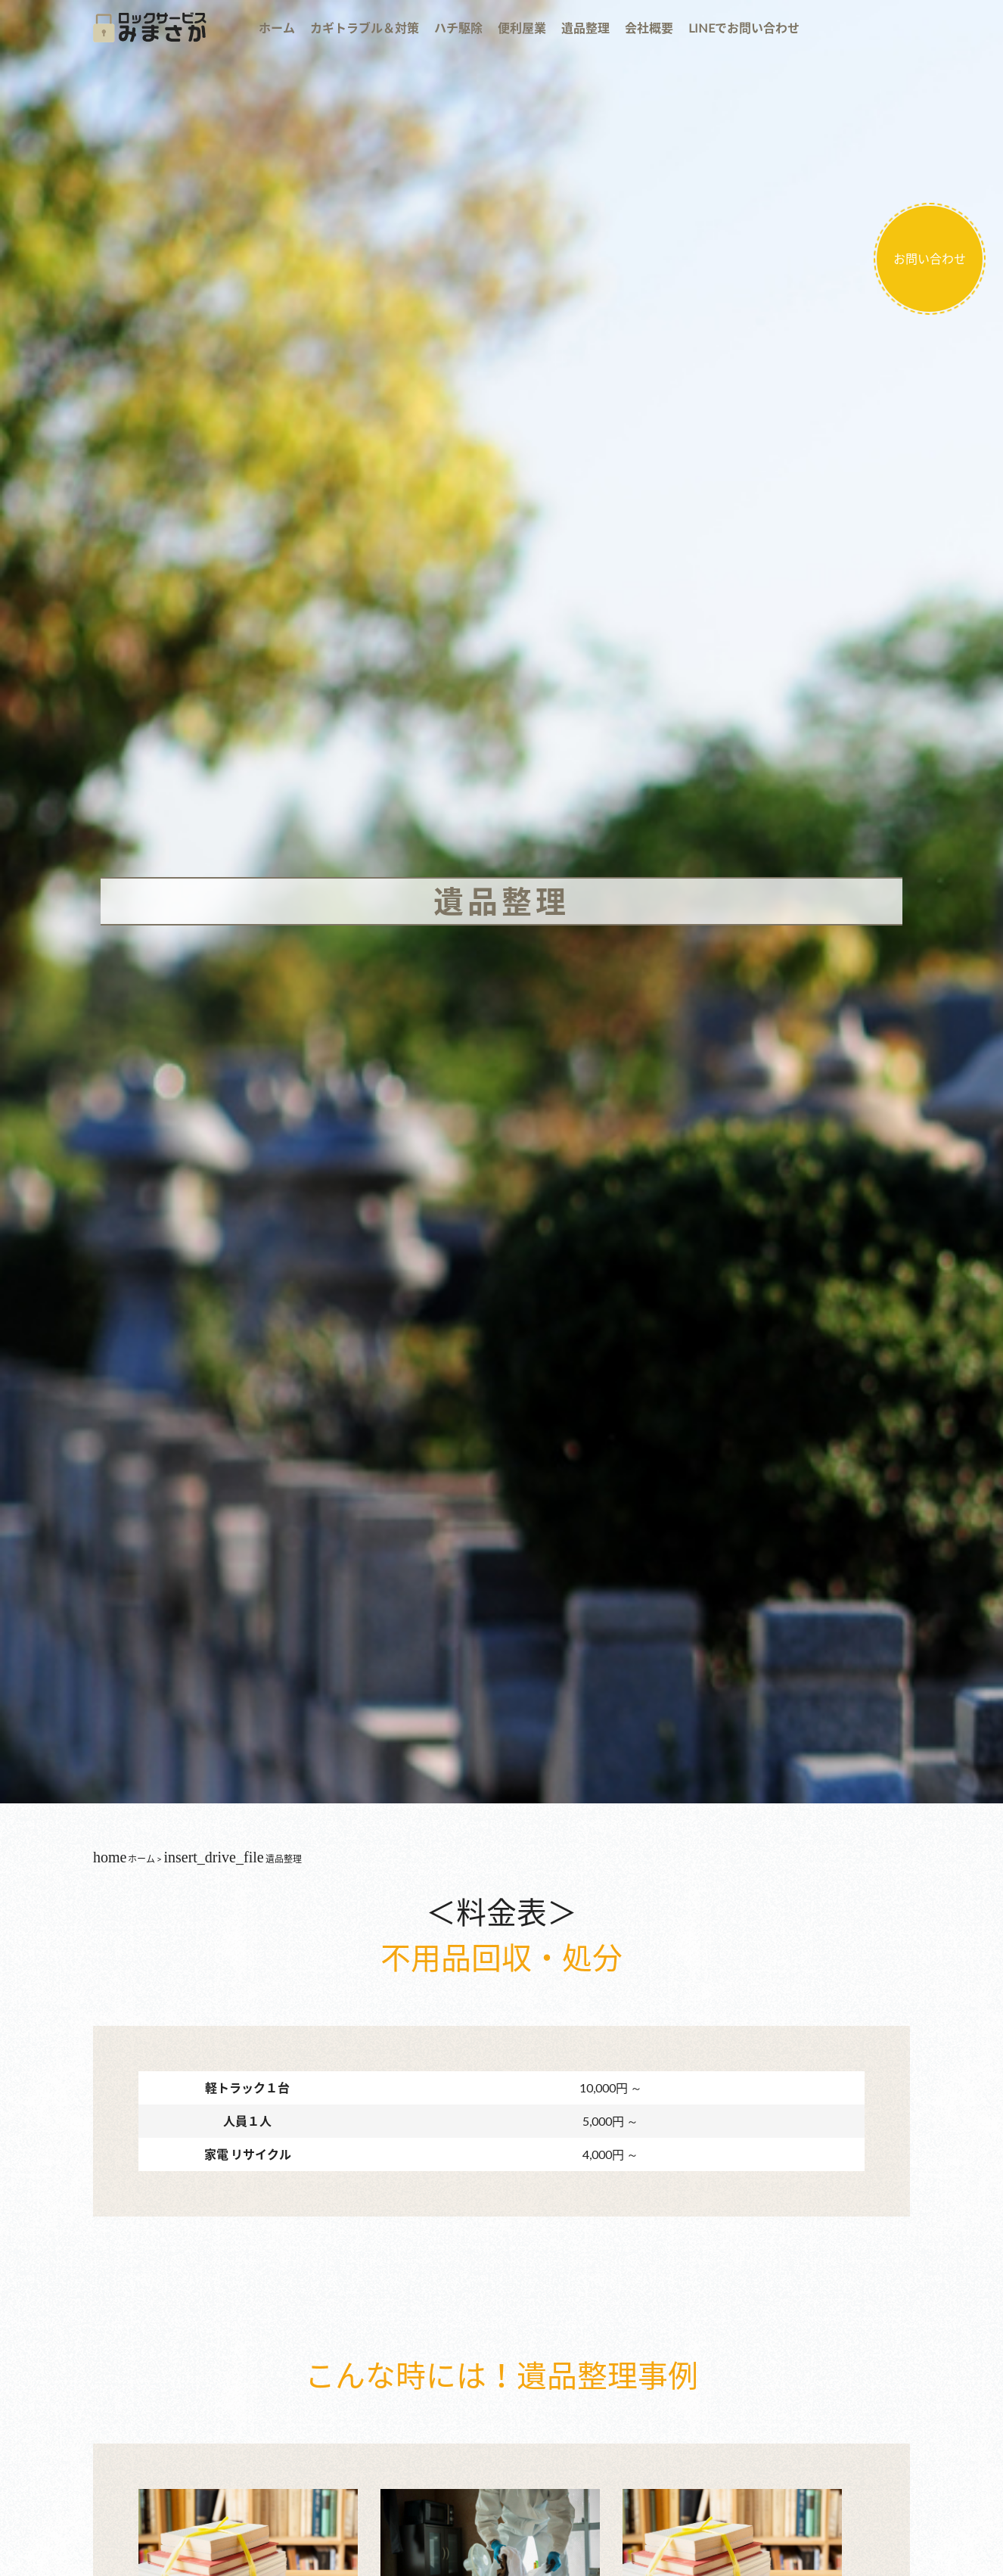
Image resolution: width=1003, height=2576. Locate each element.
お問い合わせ (929, 258)
